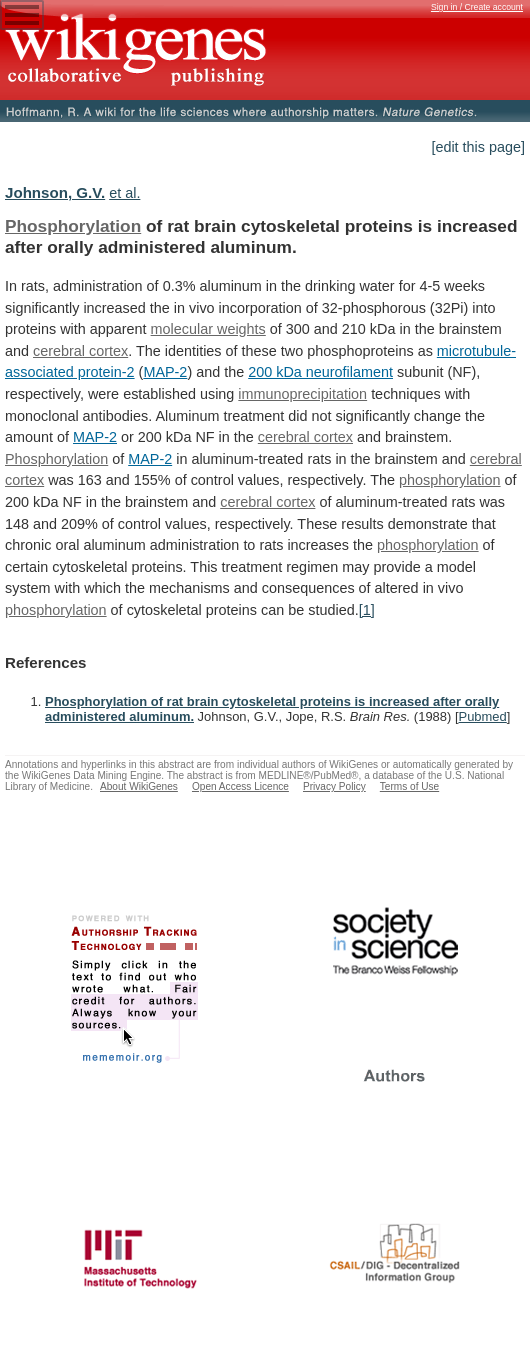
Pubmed (483, 716)
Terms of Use (409, 786)
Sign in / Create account (477, 7)
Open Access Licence (240, 786)
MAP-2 (165, 372)
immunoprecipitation (302, 394)
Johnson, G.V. (55, 192)
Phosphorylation (73, 226)
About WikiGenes (139, 786)
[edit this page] (478, 147)
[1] (367, 610)
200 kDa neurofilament (320, 372)
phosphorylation (450, 480)
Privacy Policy (334, 786)
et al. (124, 193)
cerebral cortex (80, 351)
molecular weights (208, 329)
